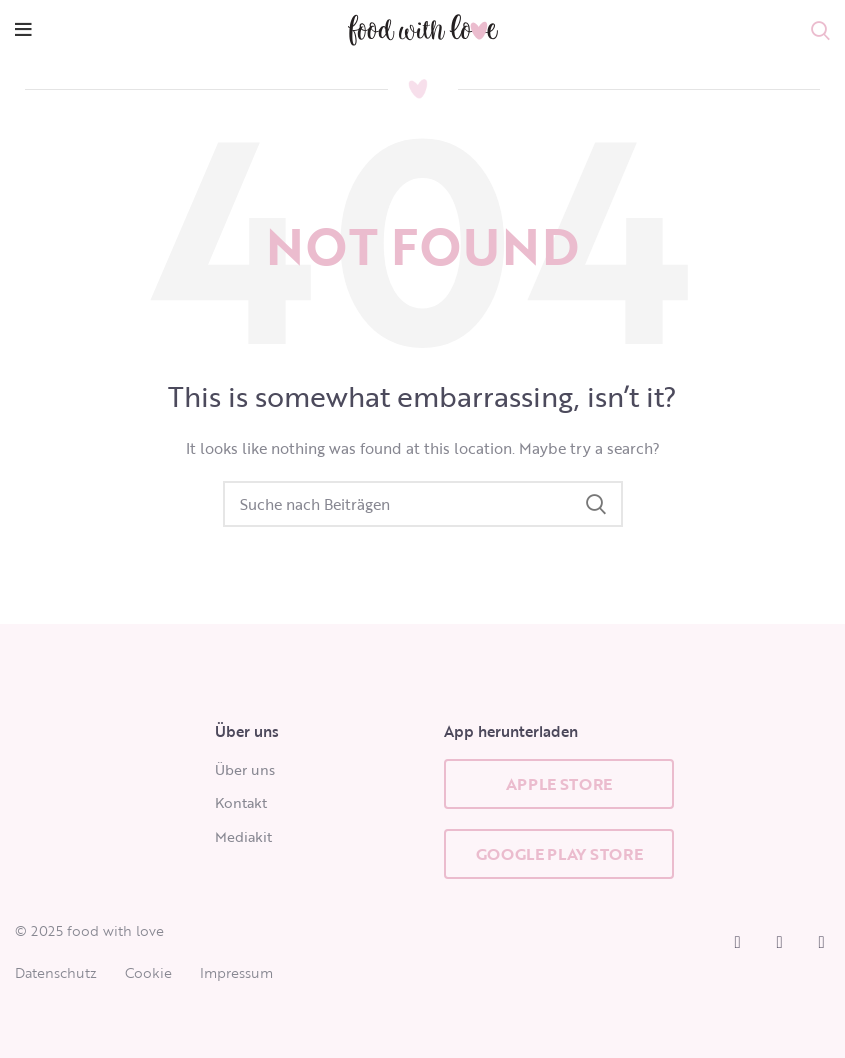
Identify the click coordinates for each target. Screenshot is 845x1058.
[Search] (423, 504)
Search (596, 504)
